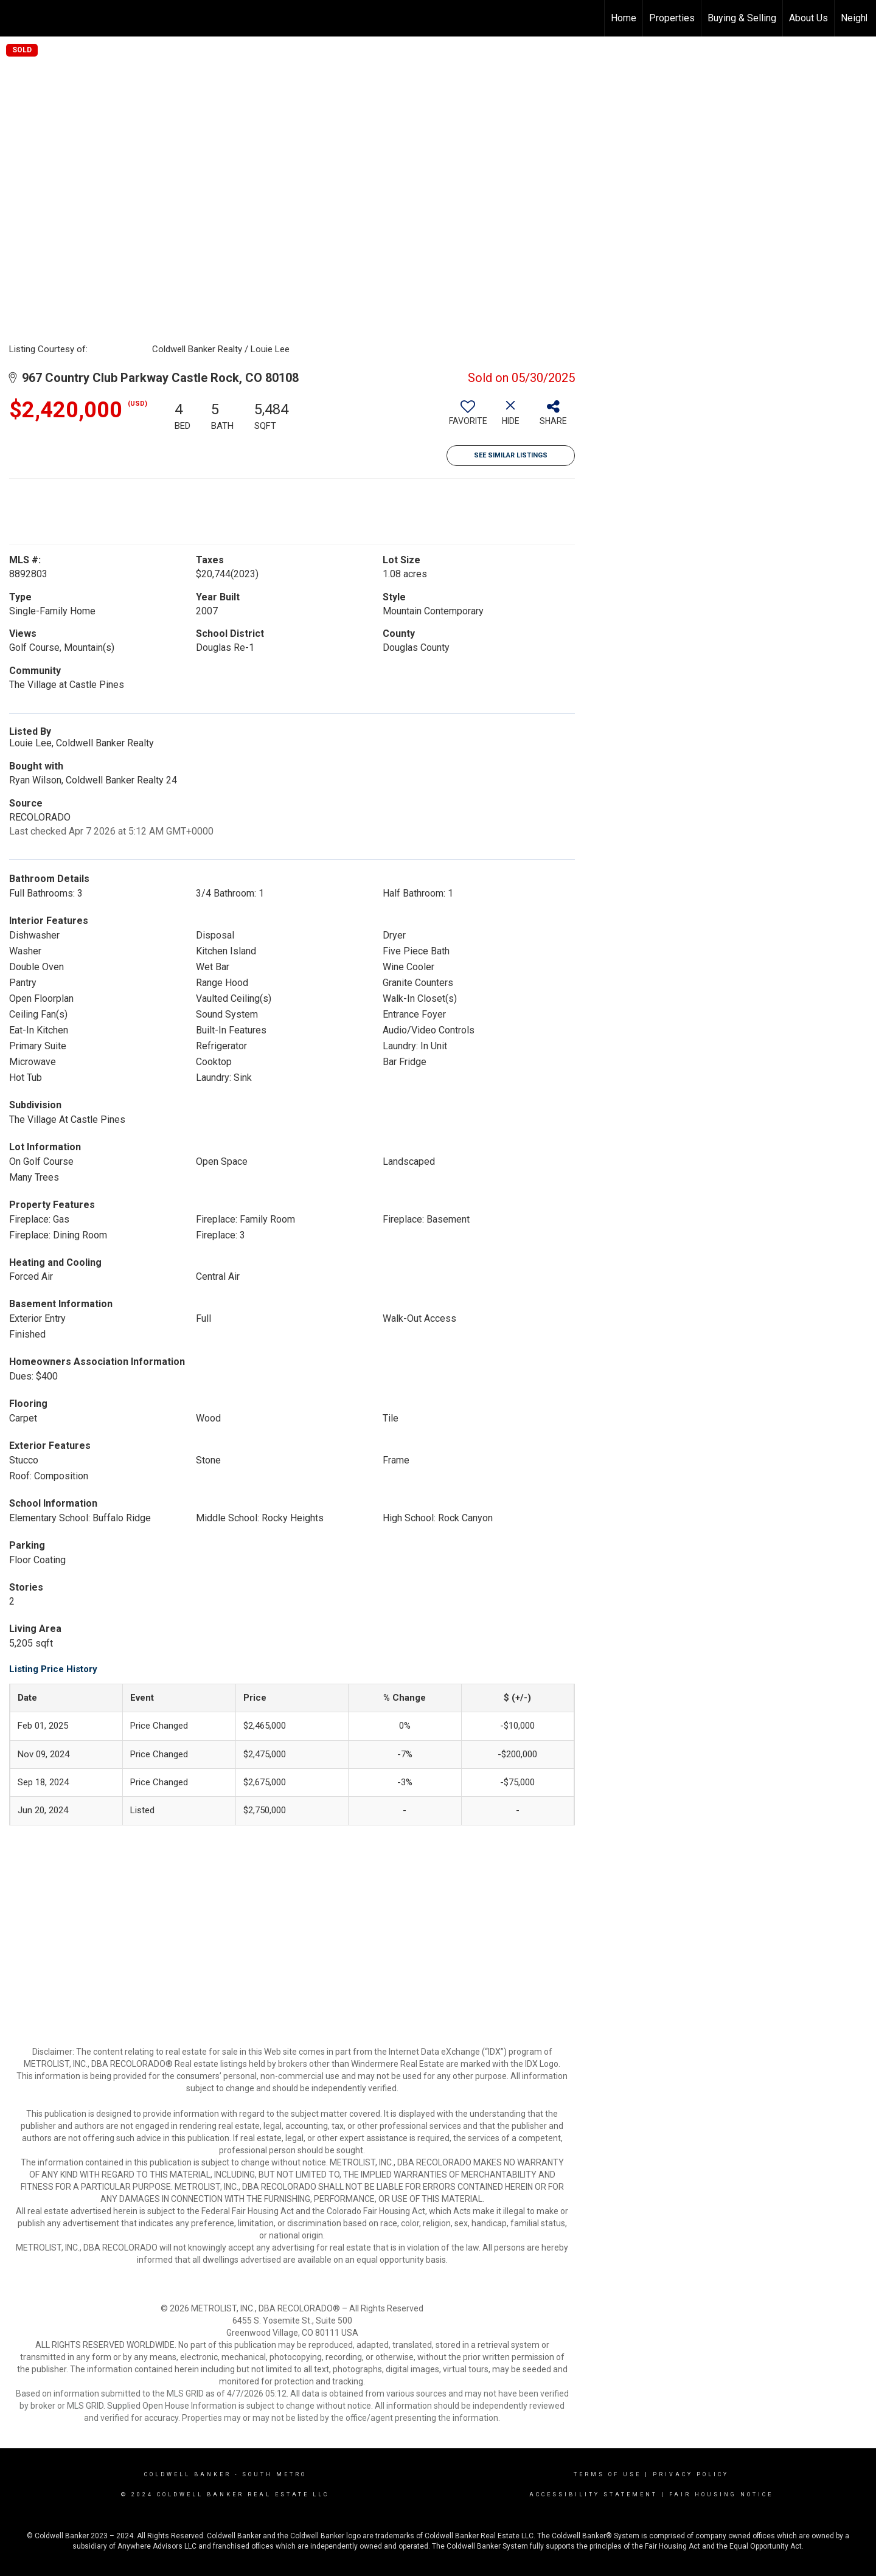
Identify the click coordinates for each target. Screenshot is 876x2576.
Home (623, 18)
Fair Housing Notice (721, 2494)
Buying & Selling (741, 18)
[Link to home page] (15, 18)
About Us (808, 18)
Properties (672, 18)
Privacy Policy (691, 2474)
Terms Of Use (607, 2474)
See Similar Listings (511, 455)
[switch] (468, 417)
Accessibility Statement (593, 2494)
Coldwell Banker (187, 2474)
